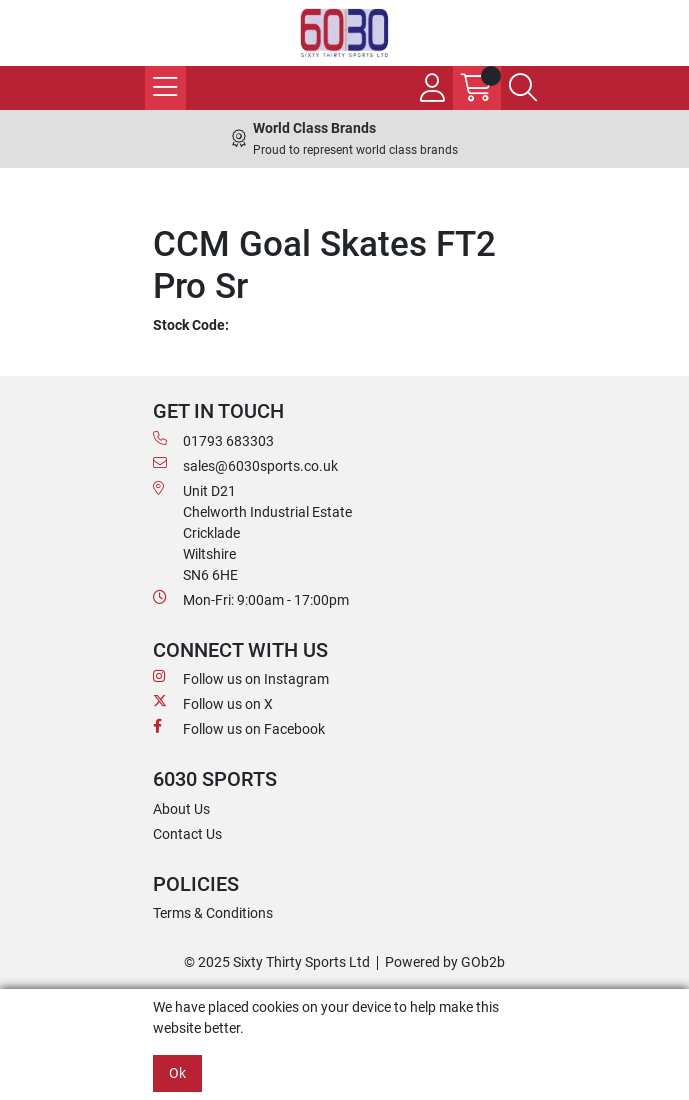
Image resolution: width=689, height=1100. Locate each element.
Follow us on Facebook (239, 728)
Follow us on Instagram (241, 678)
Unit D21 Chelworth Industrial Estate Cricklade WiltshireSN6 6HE (252, 532)
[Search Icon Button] (523, 88)
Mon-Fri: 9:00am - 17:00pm (251, 599)
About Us (181, 809)
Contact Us (187, 834)
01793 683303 (213, 440)
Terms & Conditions (213, 913)
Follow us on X (213, 703)
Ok (177, 1073)
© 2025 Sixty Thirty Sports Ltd (277, 962)
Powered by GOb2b (445, 962)
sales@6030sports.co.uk (245, 465)
